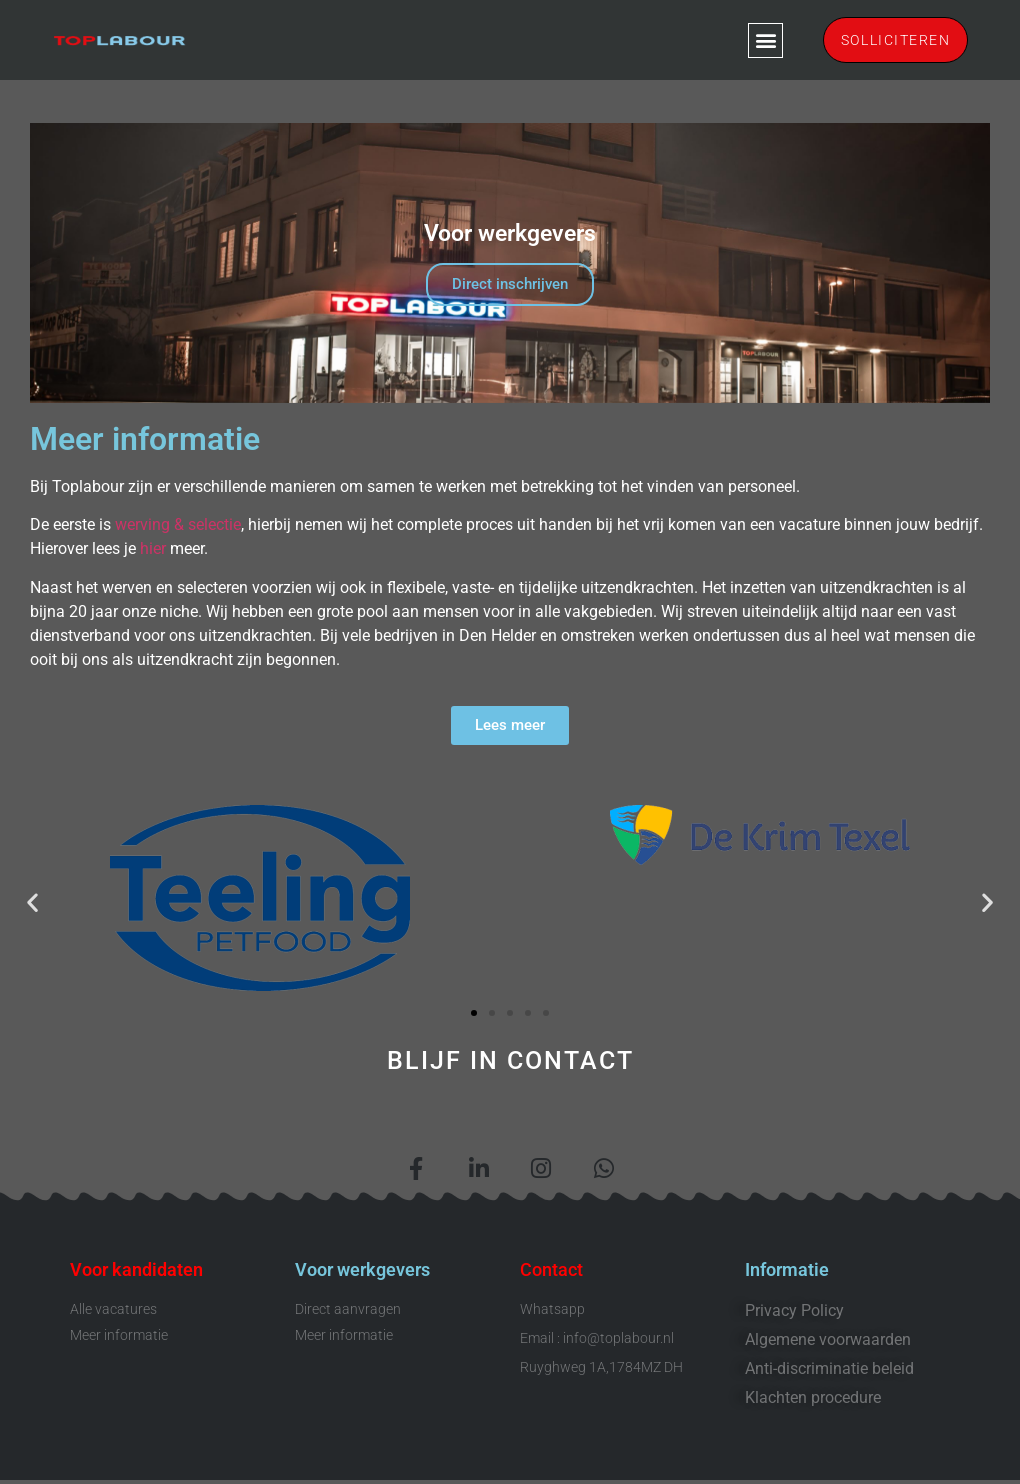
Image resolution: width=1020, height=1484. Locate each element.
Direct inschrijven (510, 284)
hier (151, 548)
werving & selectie (178, 524)
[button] (758, 40)
